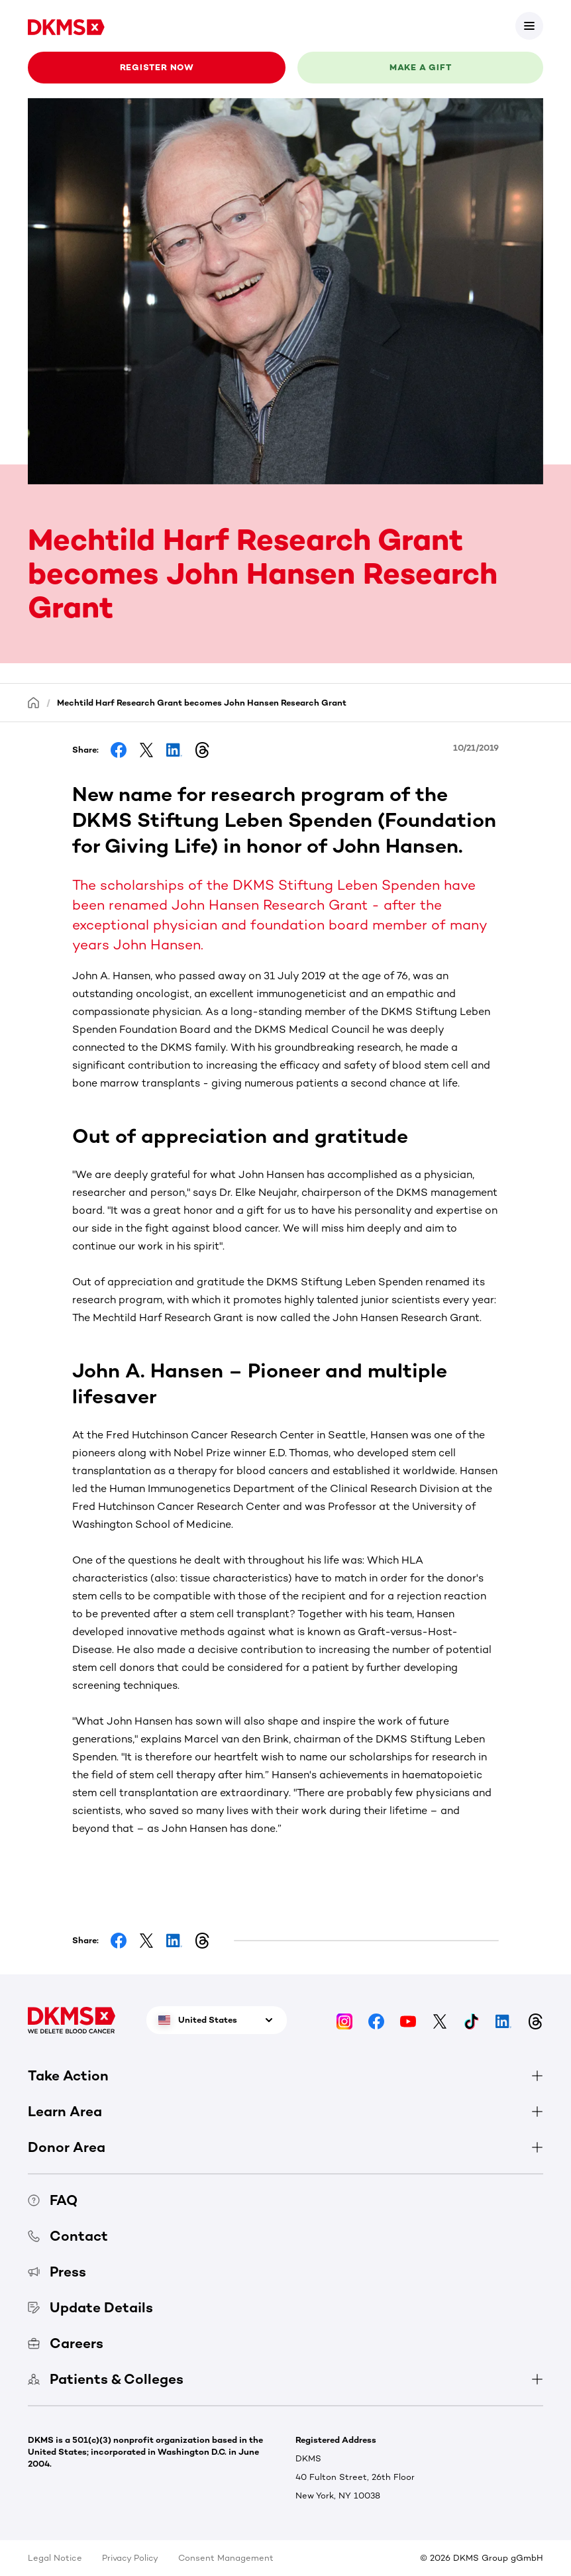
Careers (65, 2343)
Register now (157, 67)
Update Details (90, 2307)
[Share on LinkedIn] (174, 750)
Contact (68, 2235)
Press (57, 2271)
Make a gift (420, 67)
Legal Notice (55, 2558)
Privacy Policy (130, 2558)
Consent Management (226, 2558)
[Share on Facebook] (119, 750)
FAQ (53, 2200)
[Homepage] (34, 702)
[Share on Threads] (202, 750)
